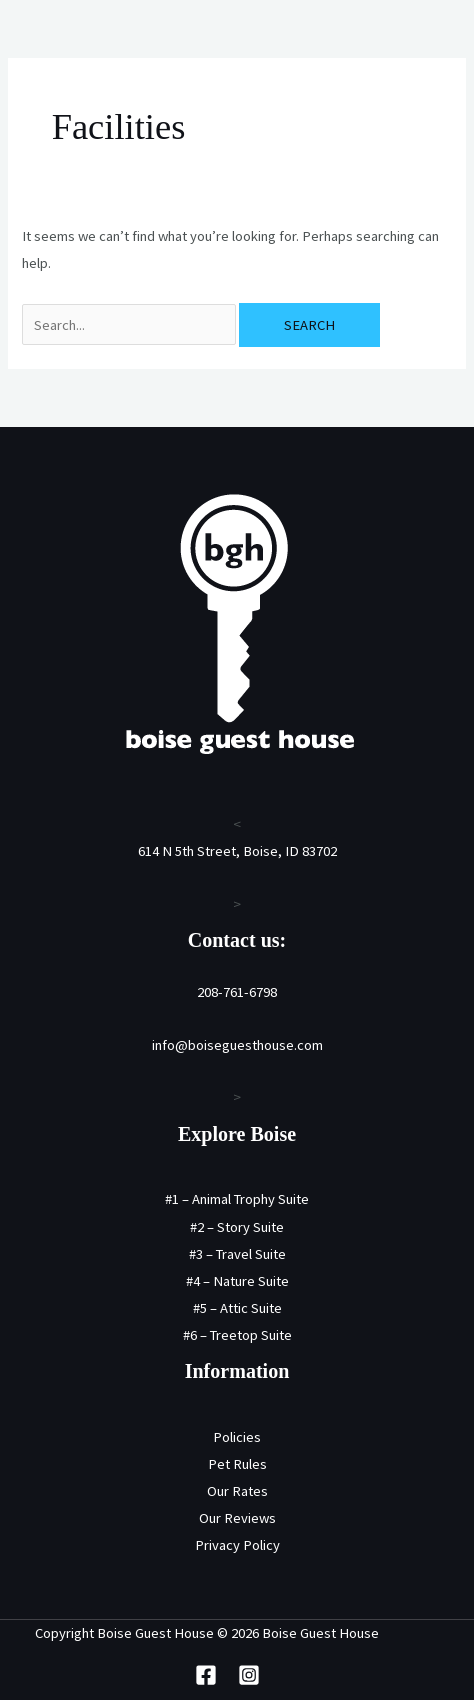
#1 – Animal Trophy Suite (237, 1199)
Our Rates (237, 1491)
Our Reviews (237, 1518)
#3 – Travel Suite (237, 1254)
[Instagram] (249, 1675)
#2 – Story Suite (237, 1227)
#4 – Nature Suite (237, 1281)
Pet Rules (237, 1464)
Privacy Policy (237, 1545)
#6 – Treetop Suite (237, 1335)
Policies (237, 1437)
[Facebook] (206, 1675)
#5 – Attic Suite (237, 1308)
